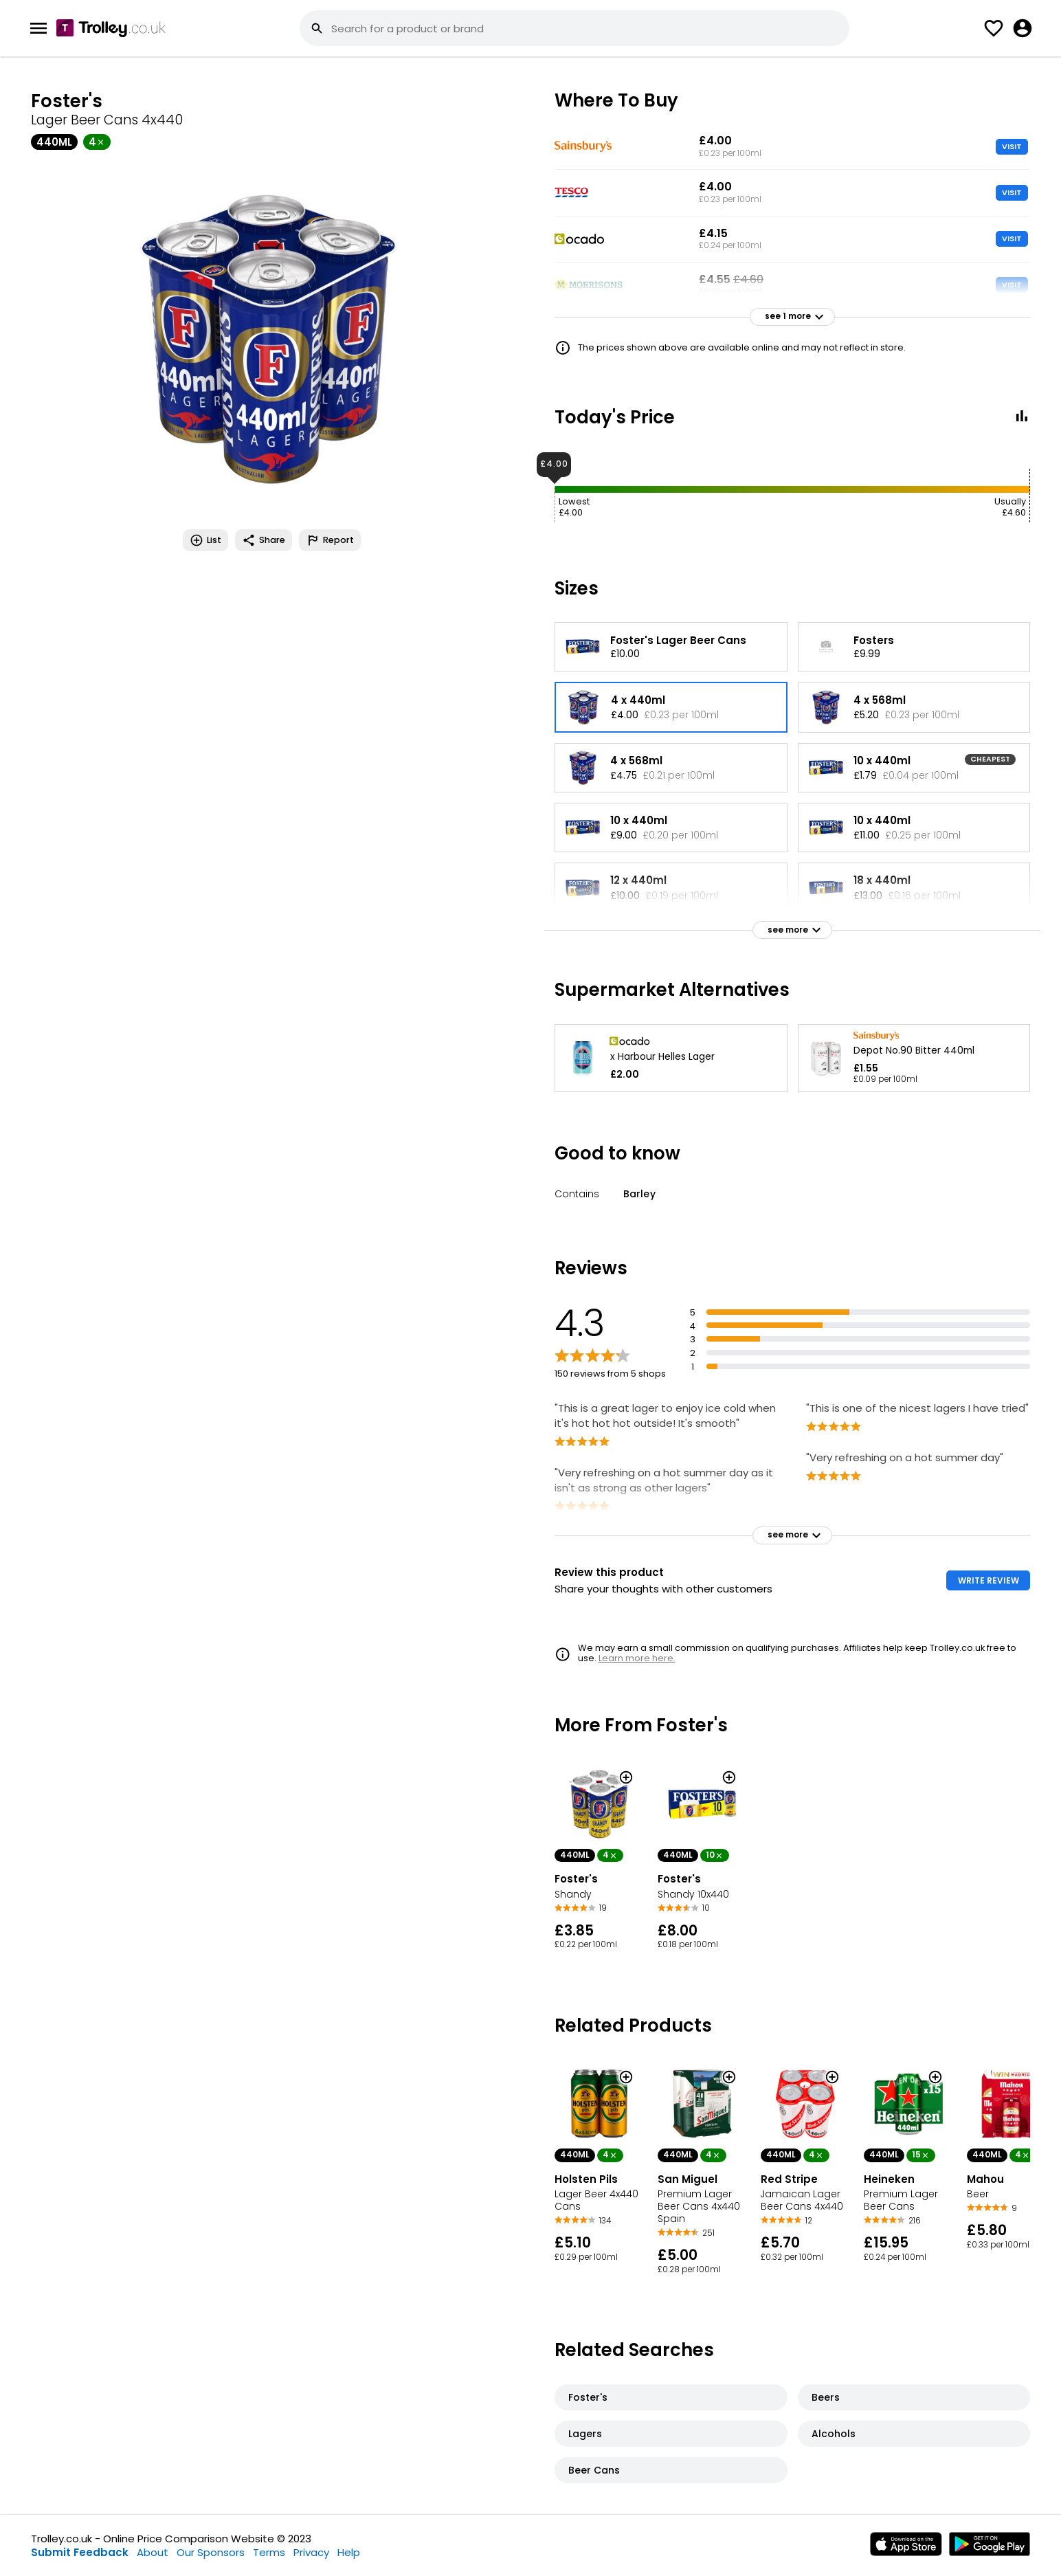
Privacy (311, 2552)
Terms (269, 2552)
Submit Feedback (80, 2552)
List (205, 540)
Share (263, 540)
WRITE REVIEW (988, 1580)
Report (330, 540)
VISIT (1012, 146)
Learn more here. (637, 1658)
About (152, 2552)
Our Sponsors (211, 2552)
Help (348, 2552)
